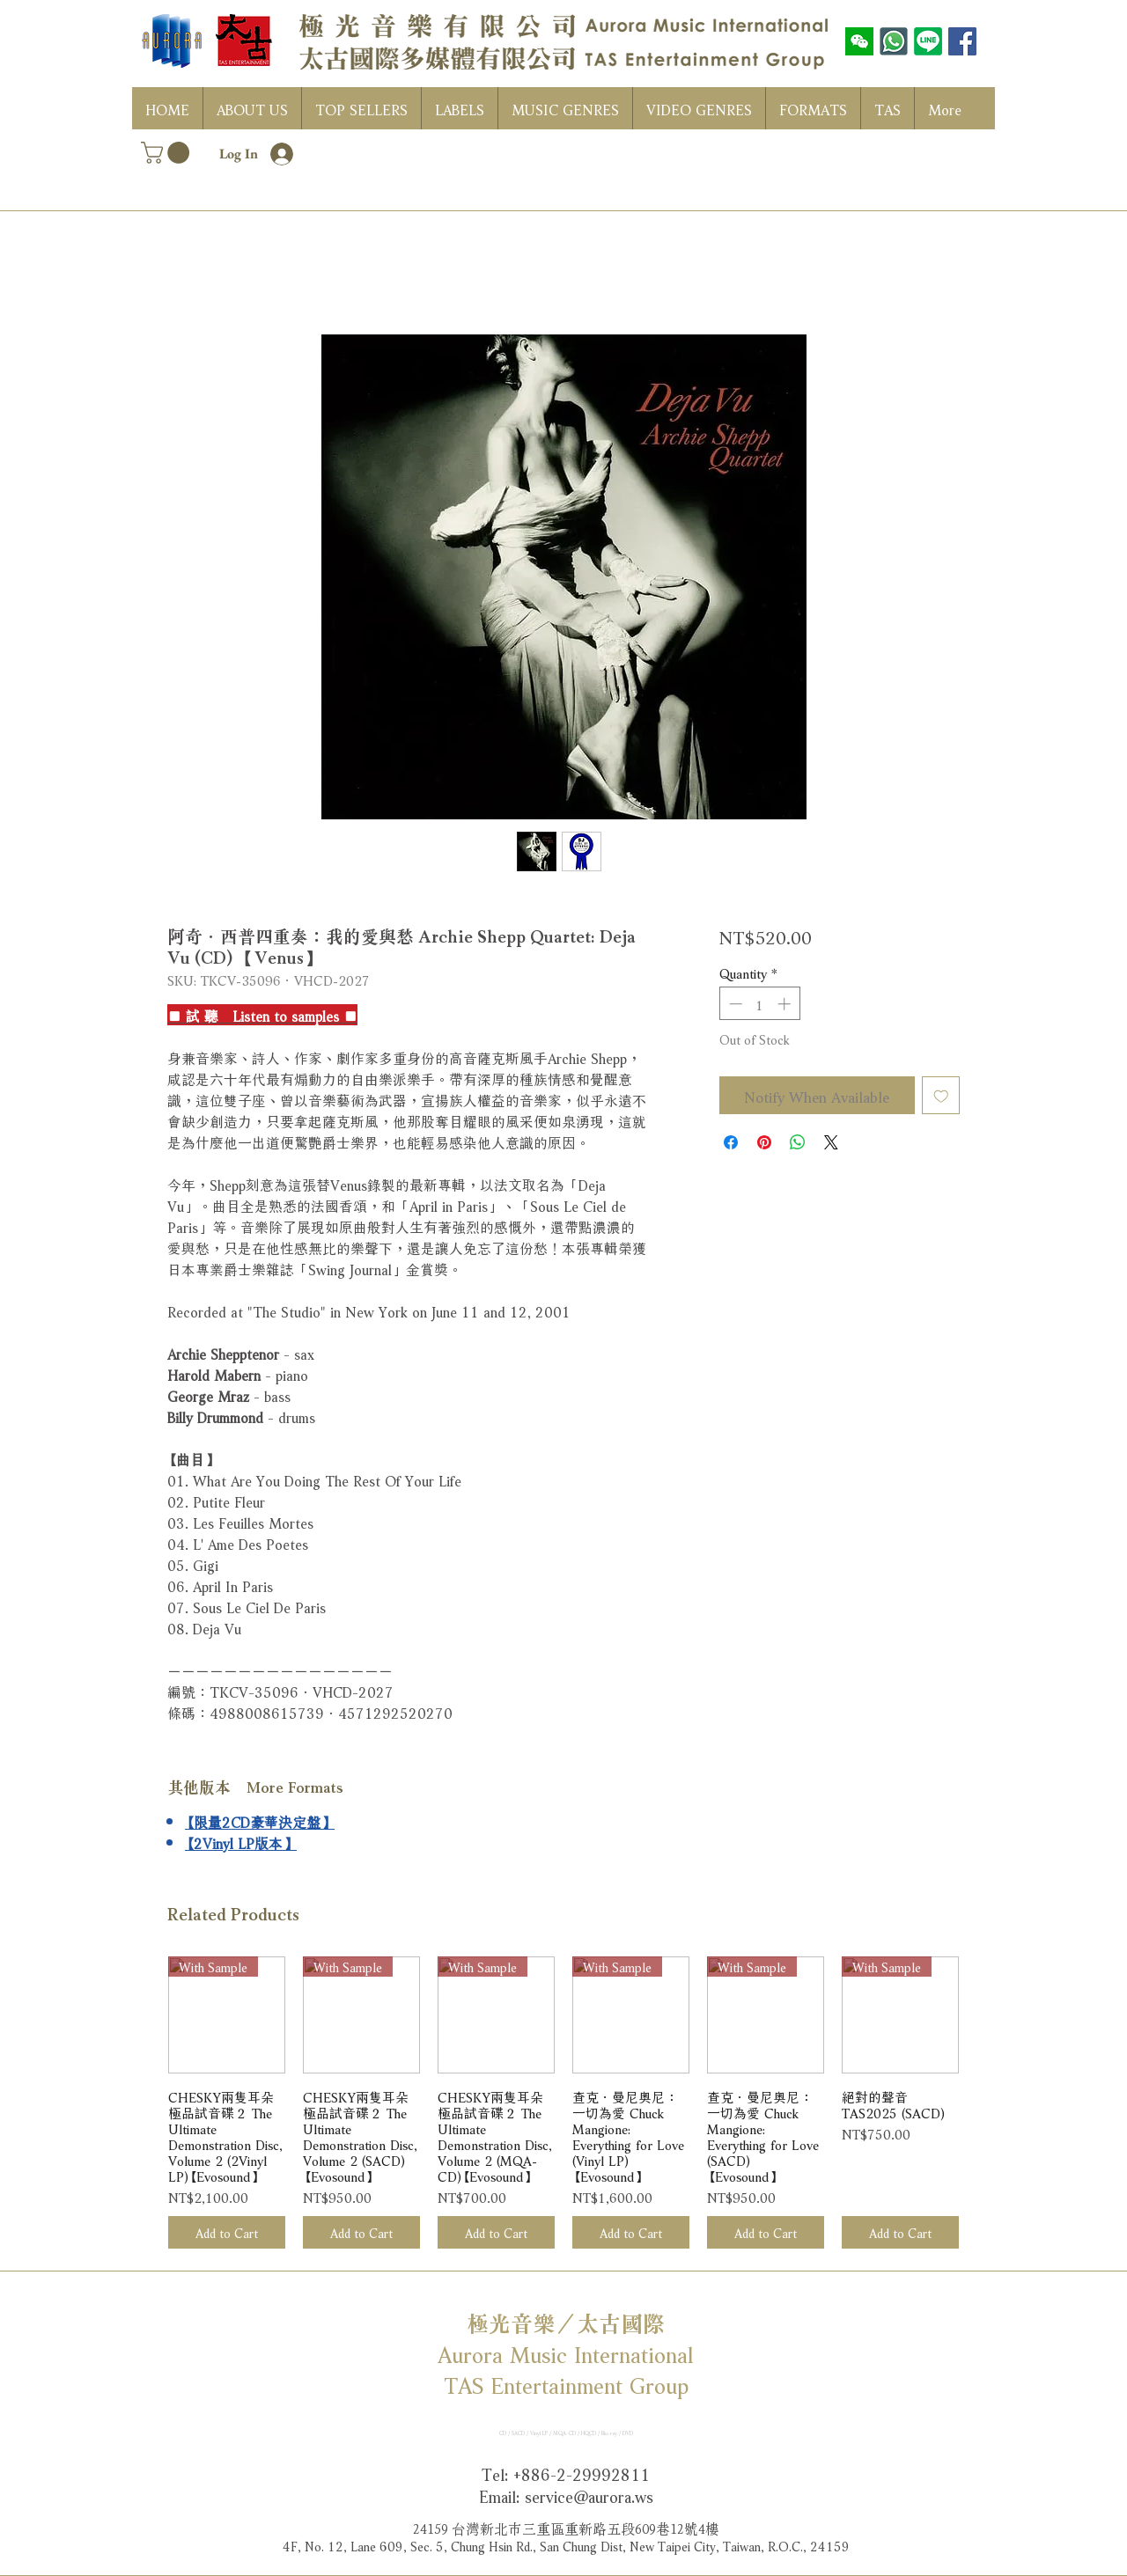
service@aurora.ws (589, 2495)
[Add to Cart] (226, 2232)
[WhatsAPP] (894, 41)
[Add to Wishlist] (941, 1095)
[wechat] (859, 41)
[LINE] (928, 41)
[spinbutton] (759, 1003)
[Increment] (786, 1003)
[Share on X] (831, 1142)
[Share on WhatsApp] (797, 1142)
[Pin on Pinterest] (764, 1142)
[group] (563, 2102)
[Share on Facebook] (730, 1142)
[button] (168, 153)
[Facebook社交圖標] (962, 41)
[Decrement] (734, 1003)
